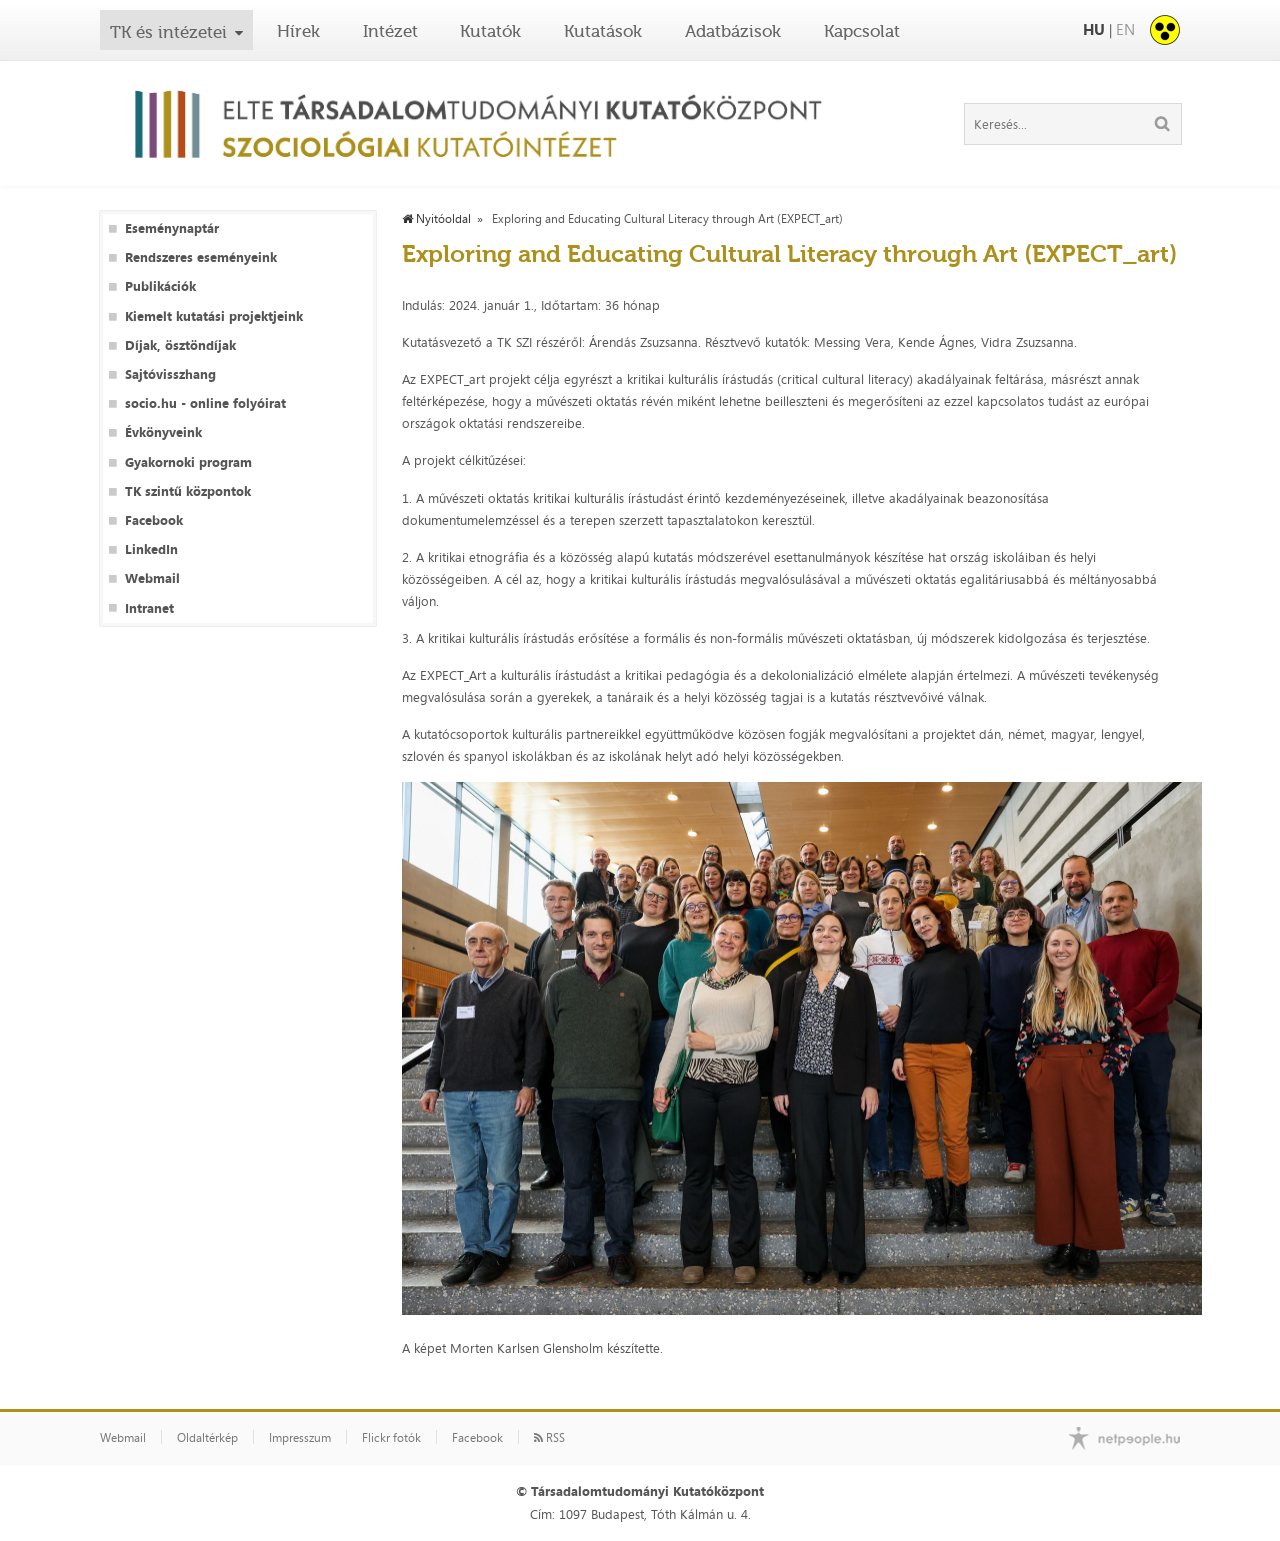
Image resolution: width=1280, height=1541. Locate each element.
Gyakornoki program (188, 462)
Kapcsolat (862, 31)
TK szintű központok (188, 491)
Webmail (152, 578)
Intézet (390, 31)
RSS (549, 1438)
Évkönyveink (163, 432)
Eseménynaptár (172, 228)
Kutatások (603, 31)
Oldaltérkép (207, 1438)
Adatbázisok (733, 31)
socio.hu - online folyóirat (205, 403)
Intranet (149, 608)
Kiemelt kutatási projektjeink (214, 316)
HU (1094, 29)
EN (1125, 29)
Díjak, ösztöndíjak (180, 345)
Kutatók (490, 31)
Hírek (298, 31)
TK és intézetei (168, 32)
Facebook (154, 520)
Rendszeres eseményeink (201, 257)
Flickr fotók (391, 1438)
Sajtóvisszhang (170, 374)
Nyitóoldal (436, 219)
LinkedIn (151, 549)
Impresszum (300, 1438)
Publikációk (160, 286)
